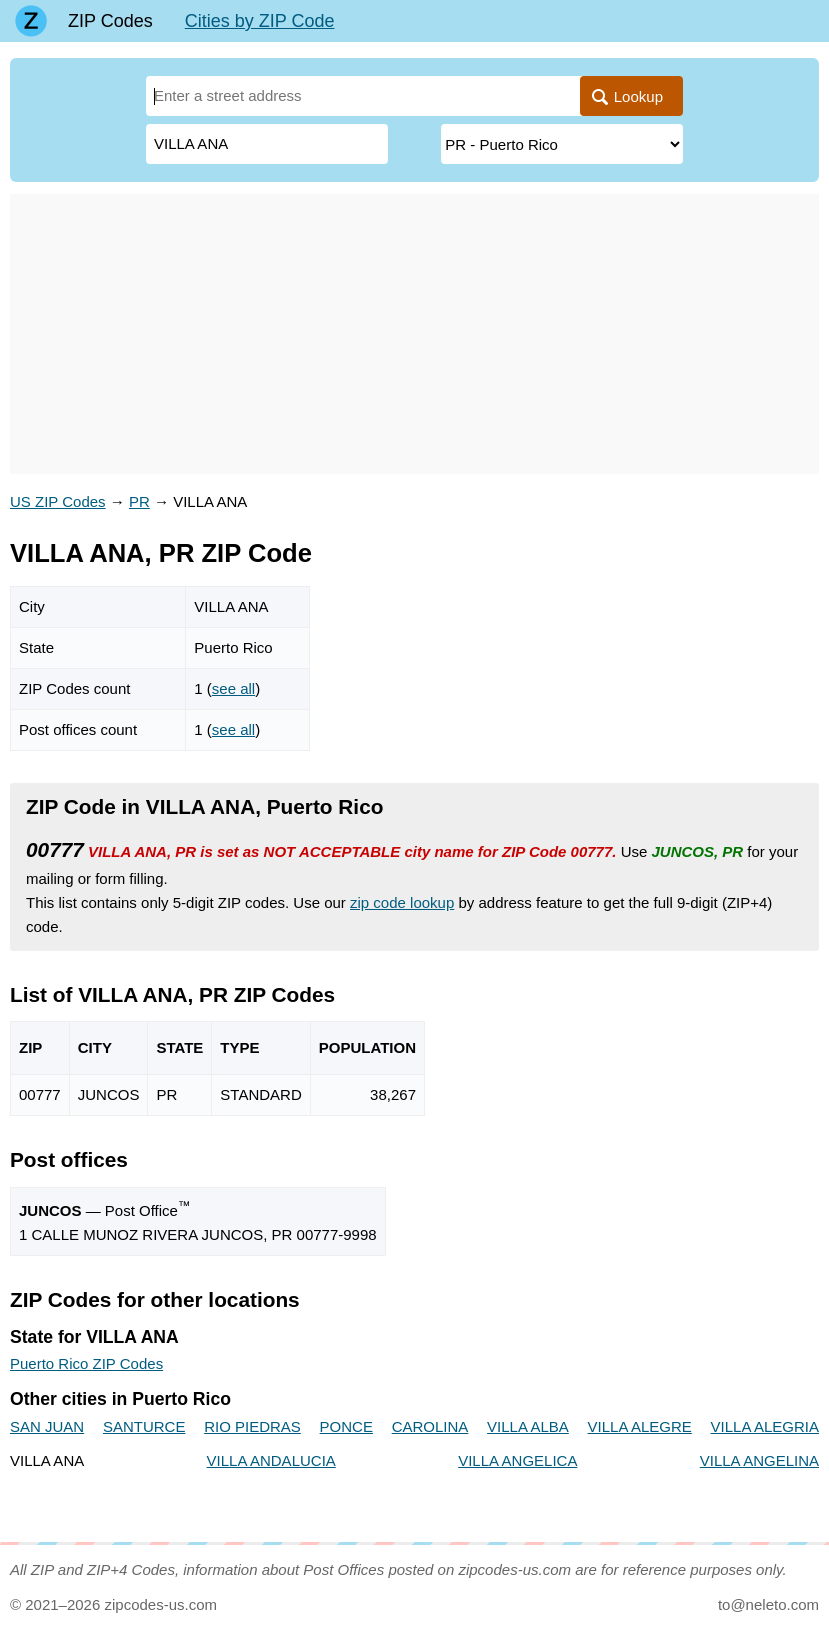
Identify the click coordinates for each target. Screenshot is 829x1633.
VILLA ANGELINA (759, 1460)
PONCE (346, 1426)
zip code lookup (402, 902)
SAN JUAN (47, 1426)
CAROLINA (430, 1426)
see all (233, 688)
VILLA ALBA (528, 1426)
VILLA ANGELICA (517, 1460)
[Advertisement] (414, 334)
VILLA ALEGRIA (765, 1426)
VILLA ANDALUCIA (271, 1460)
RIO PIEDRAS (252, 1426)
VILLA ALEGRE (640, 1426)
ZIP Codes (110, 21)
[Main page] (31, 21)
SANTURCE (144, 1426)
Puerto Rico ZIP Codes (86, 1363)
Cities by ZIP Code (260, 21)
